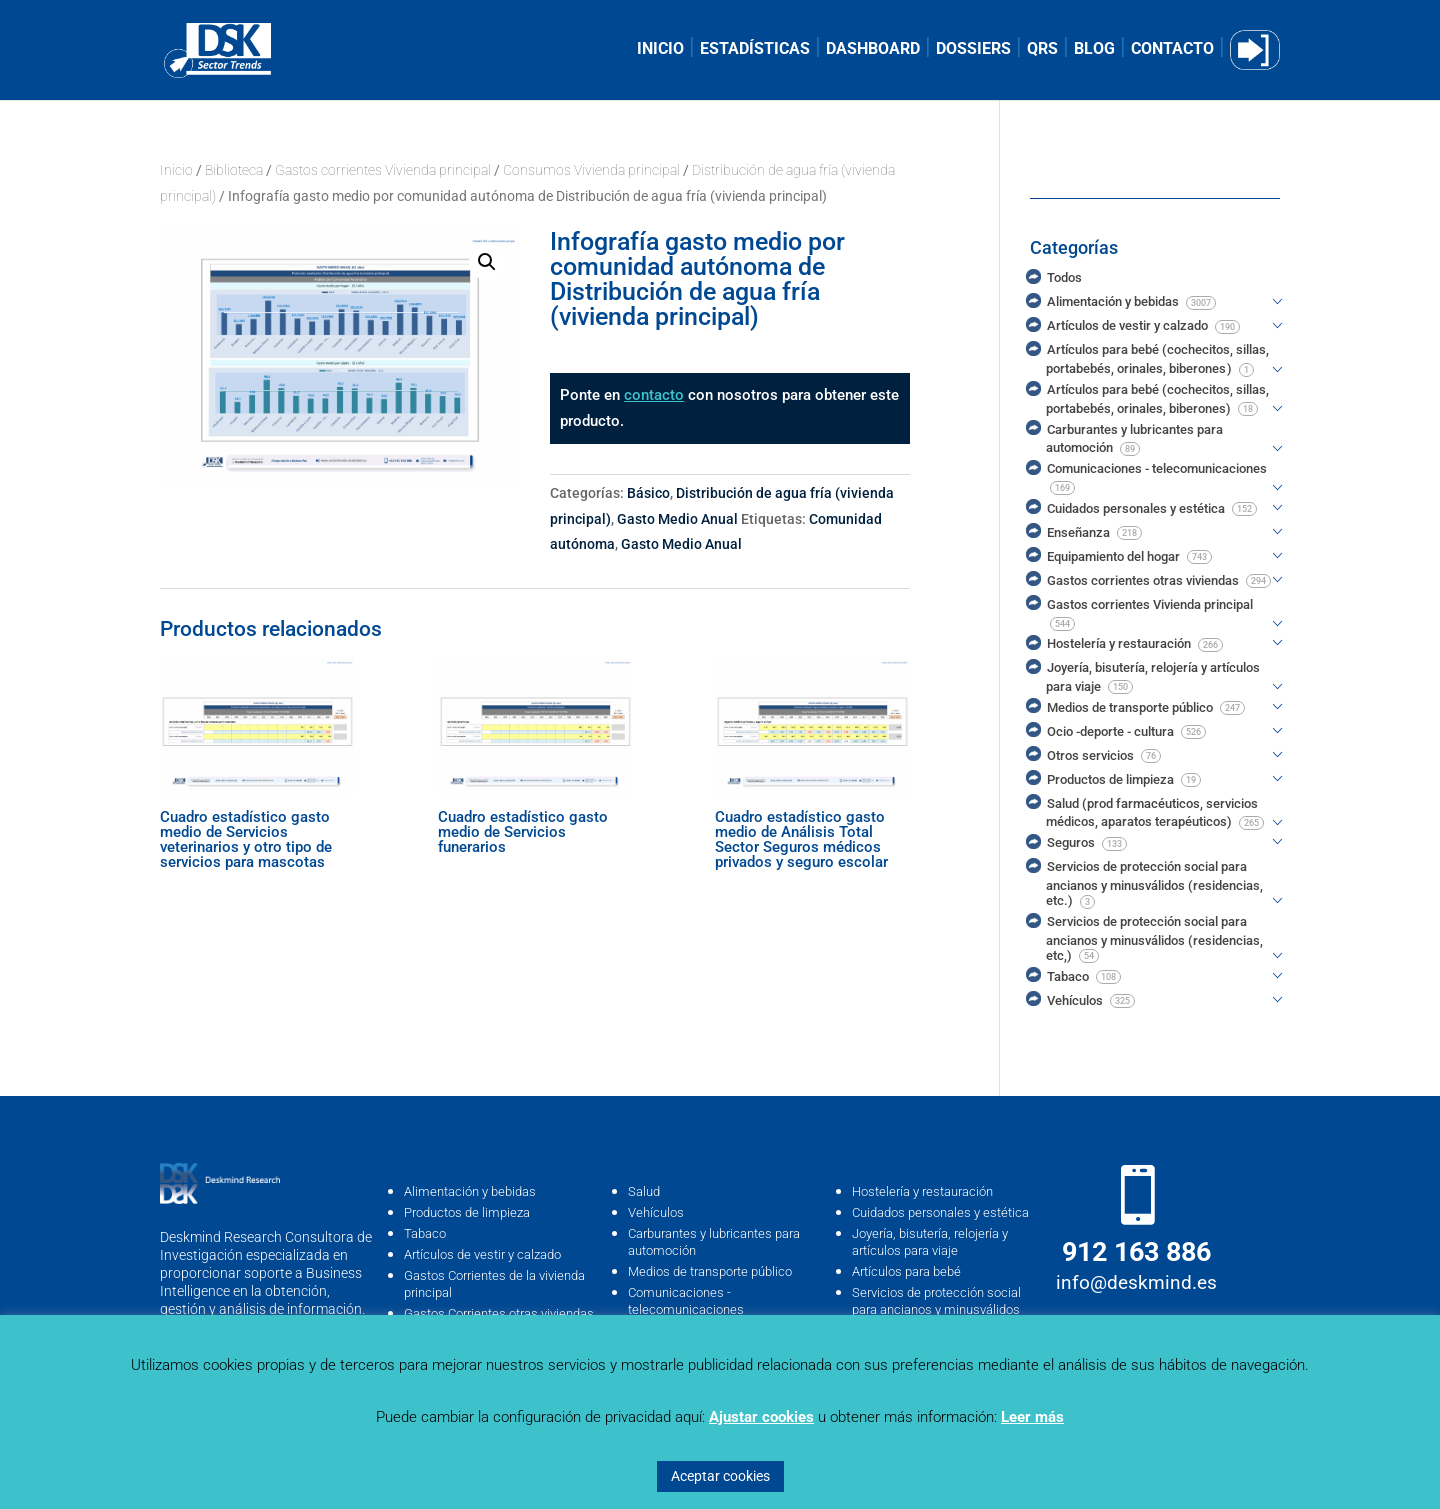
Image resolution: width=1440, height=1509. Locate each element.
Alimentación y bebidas (470, 1191)
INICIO (660, 50)
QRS (1042, 50)
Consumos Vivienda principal (591, 170)
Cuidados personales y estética (940, 1212)
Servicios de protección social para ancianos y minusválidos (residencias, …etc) (936, 1309)
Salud (644, 1191)
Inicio (176, 170)
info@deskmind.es (1136, 1282)
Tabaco (425, 1233)
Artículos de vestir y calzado (482, 1254)
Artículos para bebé (906, 1271)
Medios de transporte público (710, 1271)
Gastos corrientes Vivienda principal (383, 170)
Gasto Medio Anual (677, 519)
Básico (648, 493)
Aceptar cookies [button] (720, 1476)
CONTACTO (1172, 50)
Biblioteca (234, 170)
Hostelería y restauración (922, 1191)
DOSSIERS (973, 50)
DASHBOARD (873, 50)
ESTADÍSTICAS (755, 50)
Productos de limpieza (467, 1212)
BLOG (1094, 50)
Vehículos (656, 1212)
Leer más (1032, 1417)
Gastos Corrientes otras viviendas (499, 1313)
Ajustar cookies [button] (761, 1417)
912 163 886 (1136, 1252)
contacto (654, 395)
